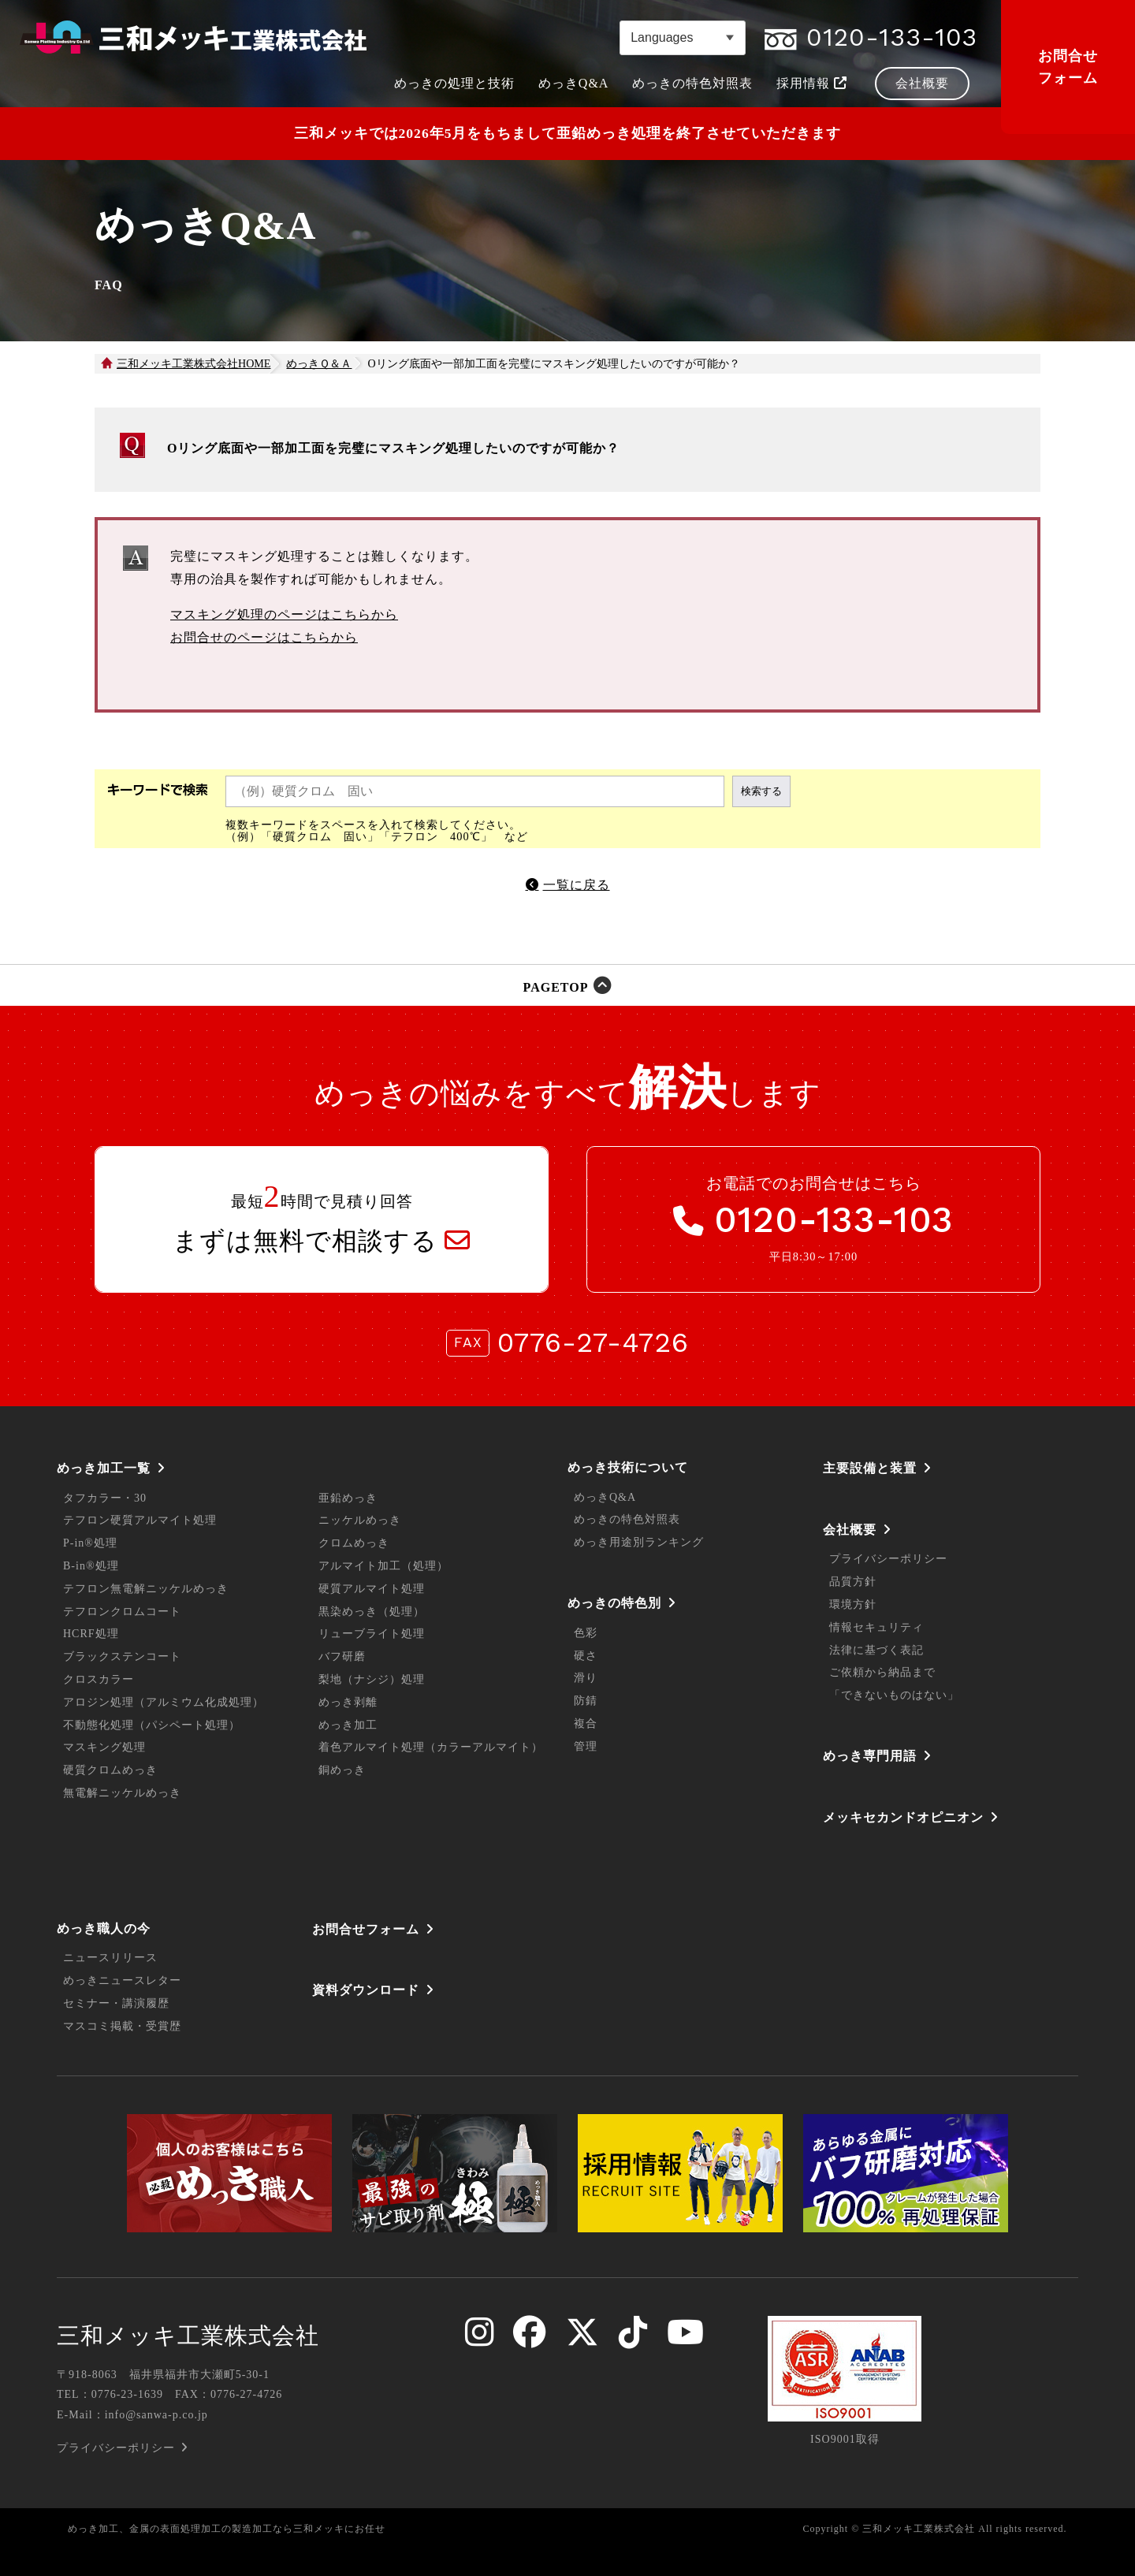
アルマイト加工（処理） (383, 1566)
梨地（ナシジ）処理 (371, 1679)
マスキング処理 (104, 1747)
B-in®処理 (91, 1566)
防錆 (585, 1701)
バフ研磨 (342, 1656)
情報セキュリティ (876, 1627)
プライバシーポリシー (888, 1559)
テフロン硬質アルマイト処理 (140, 1520)
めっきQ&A (605, 1497)
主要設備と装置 (870, 1468)
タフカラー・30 (105, 1498)
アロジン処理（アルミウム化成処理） (163, 1702)
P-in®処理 (90, 1543)
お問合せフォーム (1068, 67)
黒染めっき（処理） (371, 1611)
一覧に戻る (576, 885)
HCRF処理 (91, 1634)
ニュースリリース (110, 1958)
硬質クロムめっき (110, 1770)
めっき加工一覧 (104, 1468)
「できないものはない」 (894, 1695)
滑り (585, 1678)
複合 (585, 1723)
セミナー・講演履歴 (116, 2003)
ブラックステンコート (122, 1656)
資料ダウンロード (365, 1990)
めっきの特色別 (614, 1603)
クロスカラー (98, 1679)
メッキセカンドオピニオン (903, 1817)
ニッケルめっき (359, 1520)
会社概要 (849, 1529)
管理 (585, 1746)
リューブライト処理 (371, 1634)
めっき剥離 (348, 1702)
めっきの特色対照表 (627, 1519)
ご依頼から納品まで (882, 1672)
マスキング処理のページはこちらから (284, 614)
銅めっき (342, 1770)
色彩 (585, 1633)
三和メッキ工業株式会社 (188, 2335)
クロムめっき (353, 1543)
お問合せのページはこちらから (264, 637)
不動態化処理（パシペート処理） (151, 1725)
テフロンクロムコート (122, 1611)
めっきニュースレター (122, 1980)
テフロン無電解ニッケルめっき (146, 1589)
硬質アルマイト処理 (371, 1589)
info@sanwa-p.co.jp (156, 2415)
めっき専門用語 (870, 1756)
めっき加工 (348, 1725)
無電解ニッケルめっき (122, 1793)
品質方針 (852, 1582)
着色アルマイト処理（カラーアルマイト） (430, 1747)
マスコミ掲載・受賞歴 (122, 2026)
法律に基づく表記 (876, 1650)
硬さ (585, 1656)
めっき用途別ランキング (639, 1542)
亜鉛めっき (348, 1498)
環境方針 (852, 1604)
